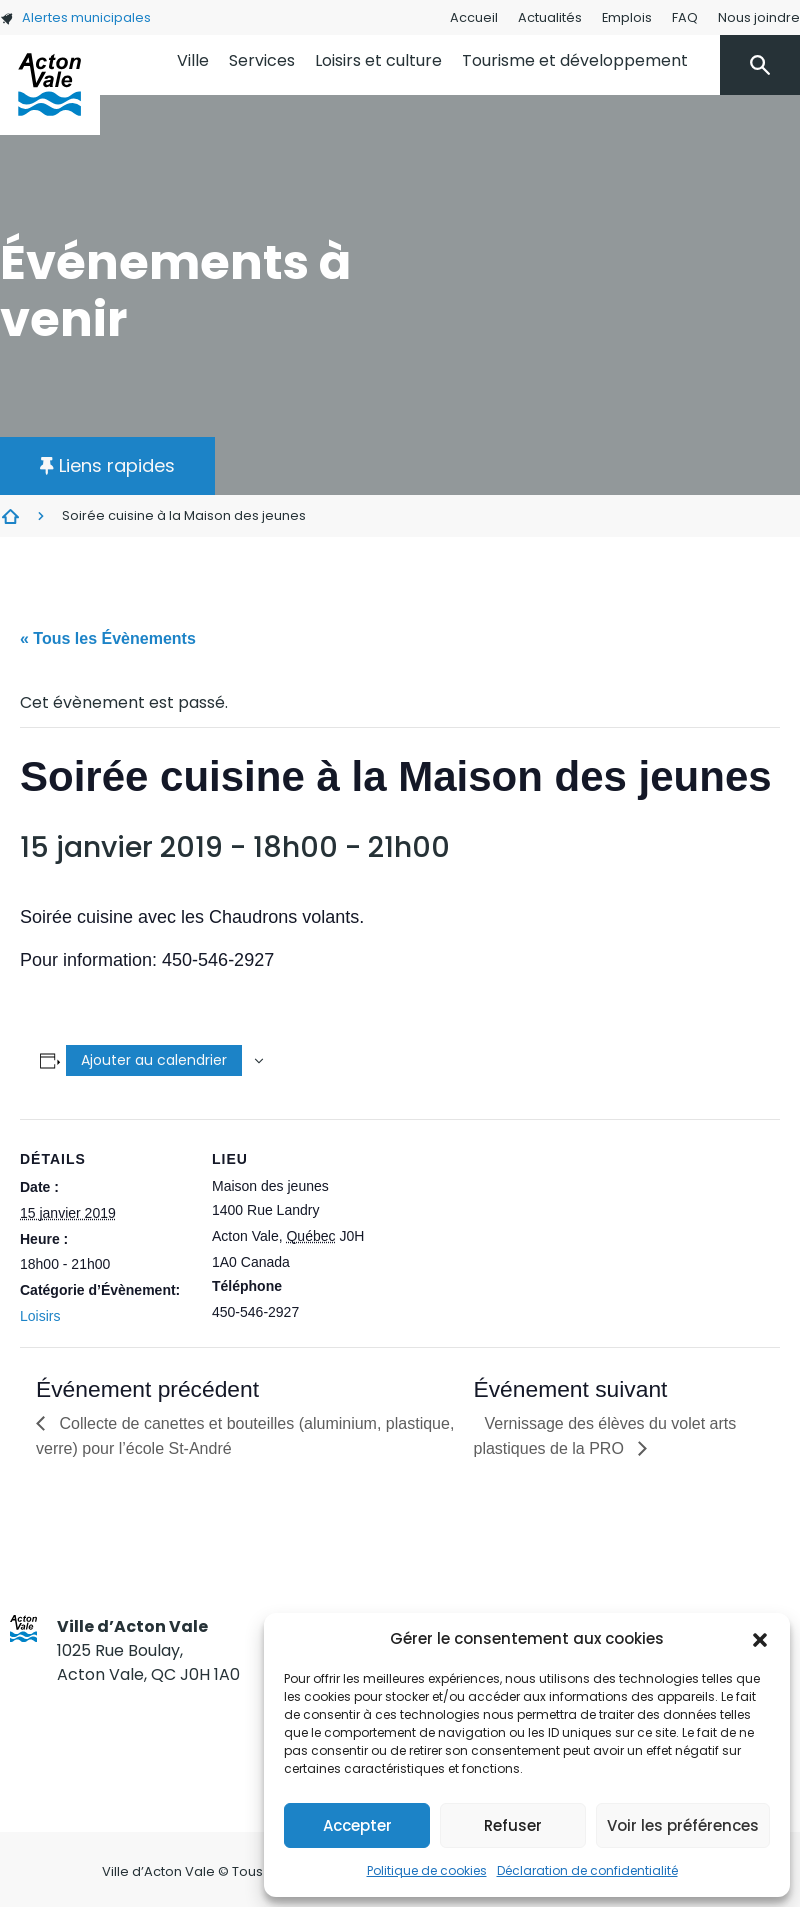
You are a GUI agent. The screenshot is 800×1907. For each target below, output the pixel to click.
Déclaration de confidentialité (587, 1870)
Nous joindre (759, 17)
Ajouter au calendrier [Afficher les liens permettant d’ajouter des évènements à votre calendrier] (154, 1060)
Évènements (10, 516)
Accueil (474, 17)
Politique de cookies (427, 1870)
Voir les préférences (683, 1825)
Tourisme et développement (575, 60)
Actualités (550, 17)
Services (262, 60)
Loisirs (40, 1316)
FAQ (685, 17)
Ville (193, 60)
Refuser (513, 1825)
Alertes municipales (75, 17)
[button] (760, 1639)
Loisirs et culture (378, 60)
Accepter (357, 1825)
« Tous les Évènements (108, 638)
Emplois (627, 17)
